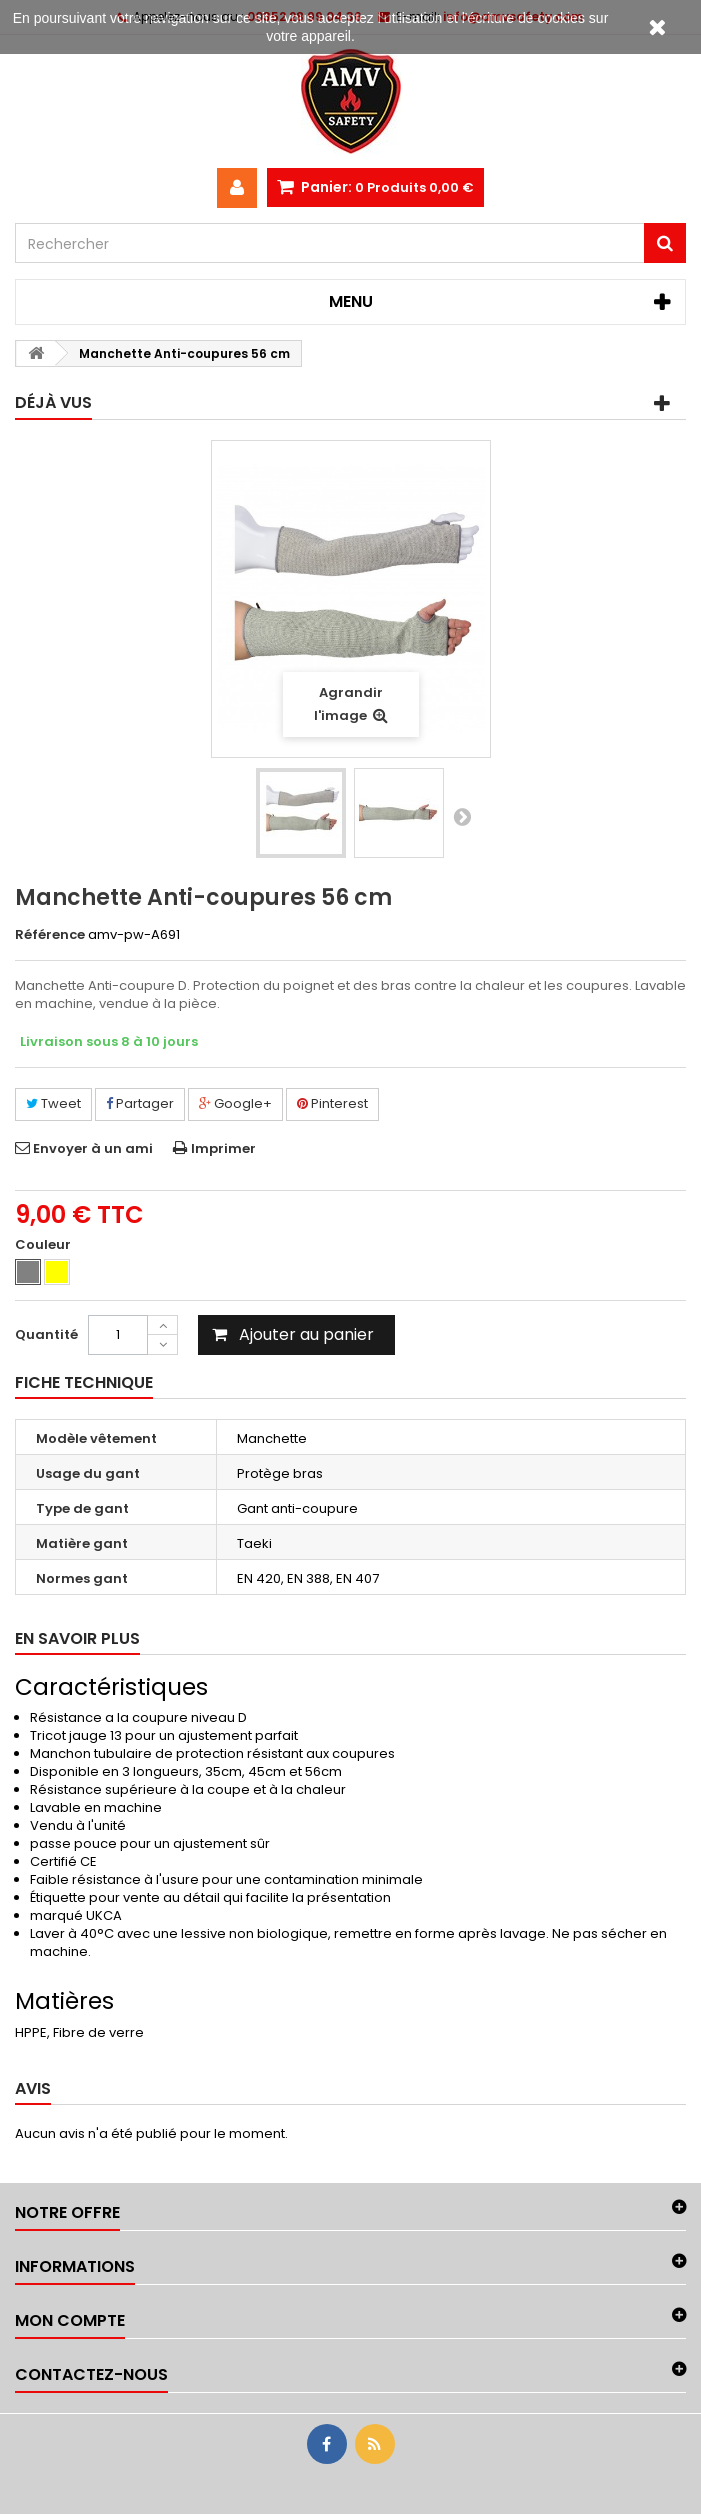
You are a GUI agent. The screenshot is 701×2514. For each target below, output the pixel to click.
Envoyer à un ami (93, 1148)
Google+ (235, 1103)
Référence (50, 935)
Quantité (46, 1334)
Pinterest (332, 1103)
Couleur (44, 1245)
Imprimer (223, 1148)
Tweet (53, 1103)
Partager (140, 1103)
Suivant (462, 816)
